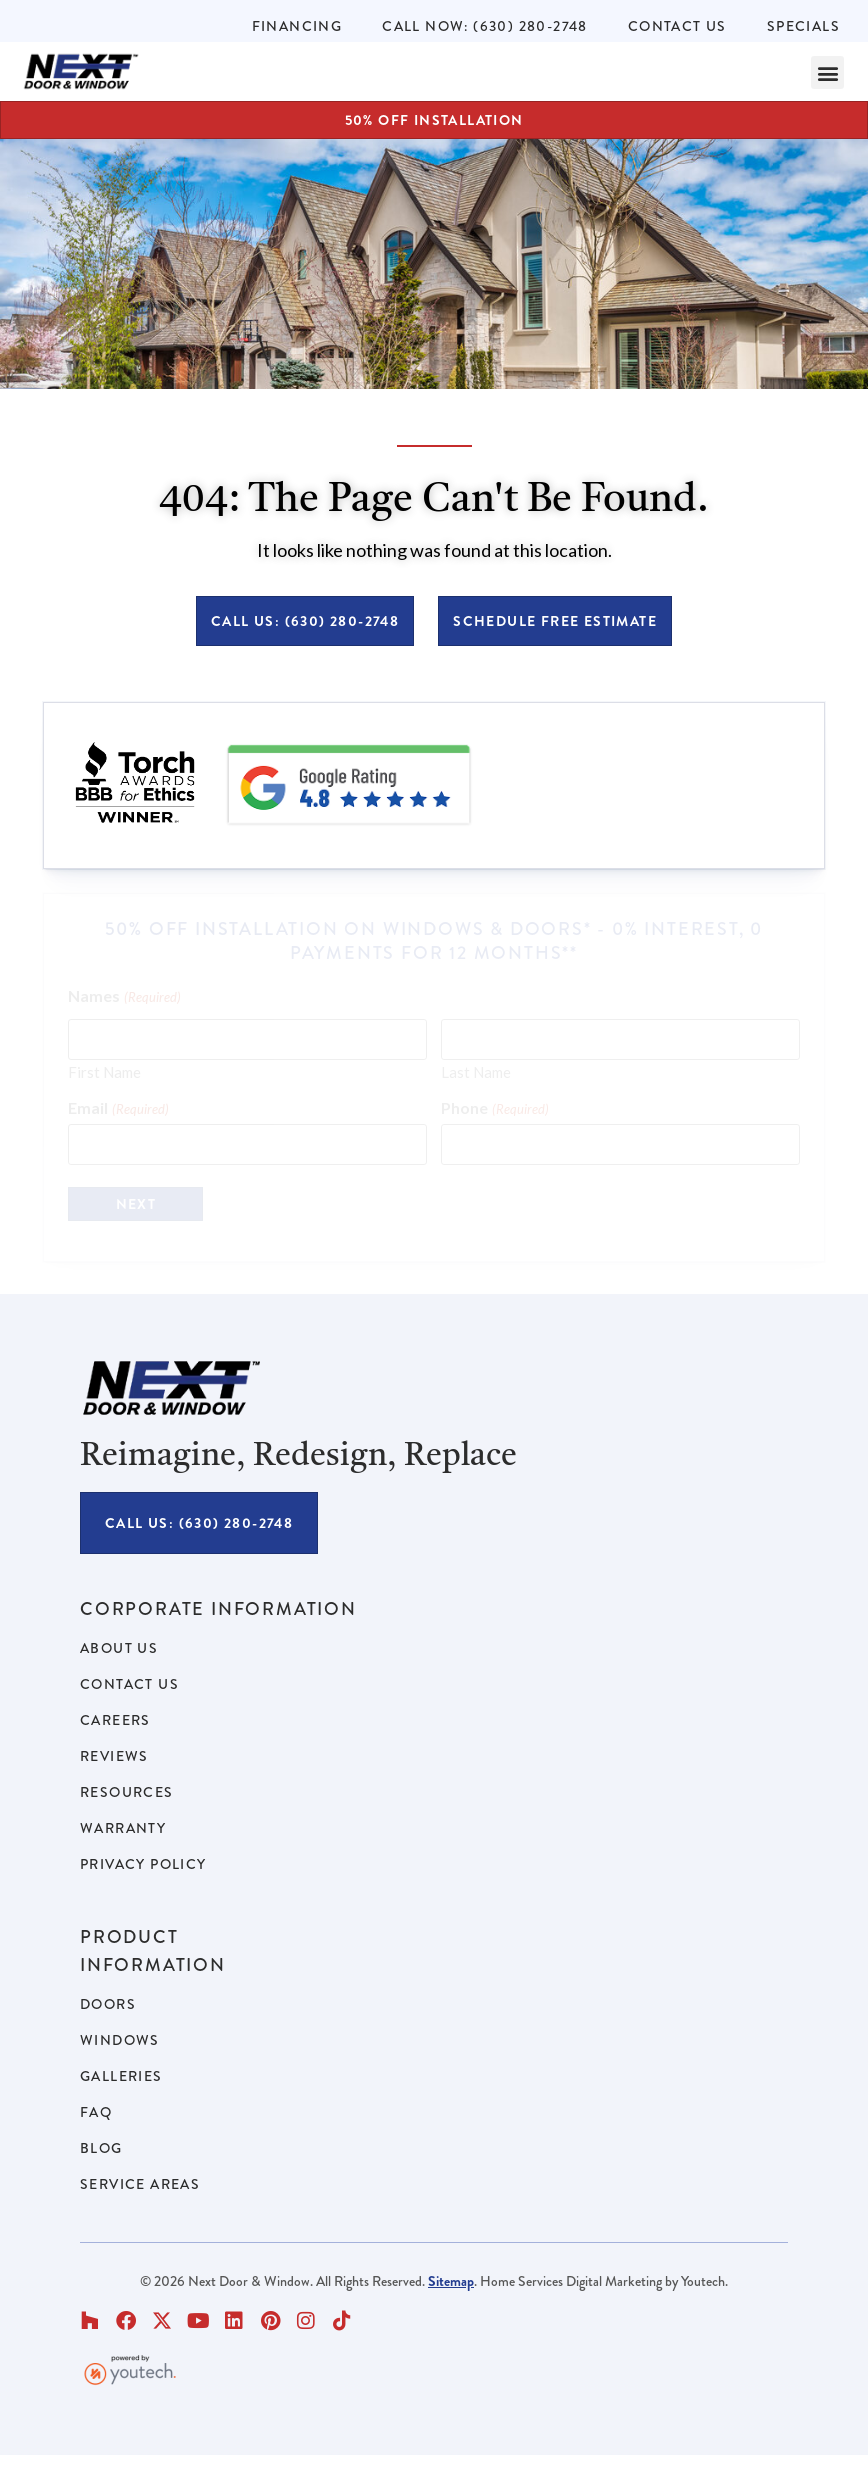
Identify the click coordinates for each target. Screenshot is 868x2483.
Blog (101, 2148)
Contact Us (677, 26)
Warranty (123, 1828)
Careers (115, 1720)
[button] (827, 72)
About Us (119, 1648)
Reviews (114, 1756)
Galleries (121, 2076)
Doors (108, 2004)
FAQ (96, 2112)
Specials (803, 26)
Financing (297, 26)
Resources (127, 1792)
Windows (120, 2040)
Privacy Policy (143, 1864)
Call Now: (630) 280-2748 (485, 26)
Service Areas (140, 2184)
